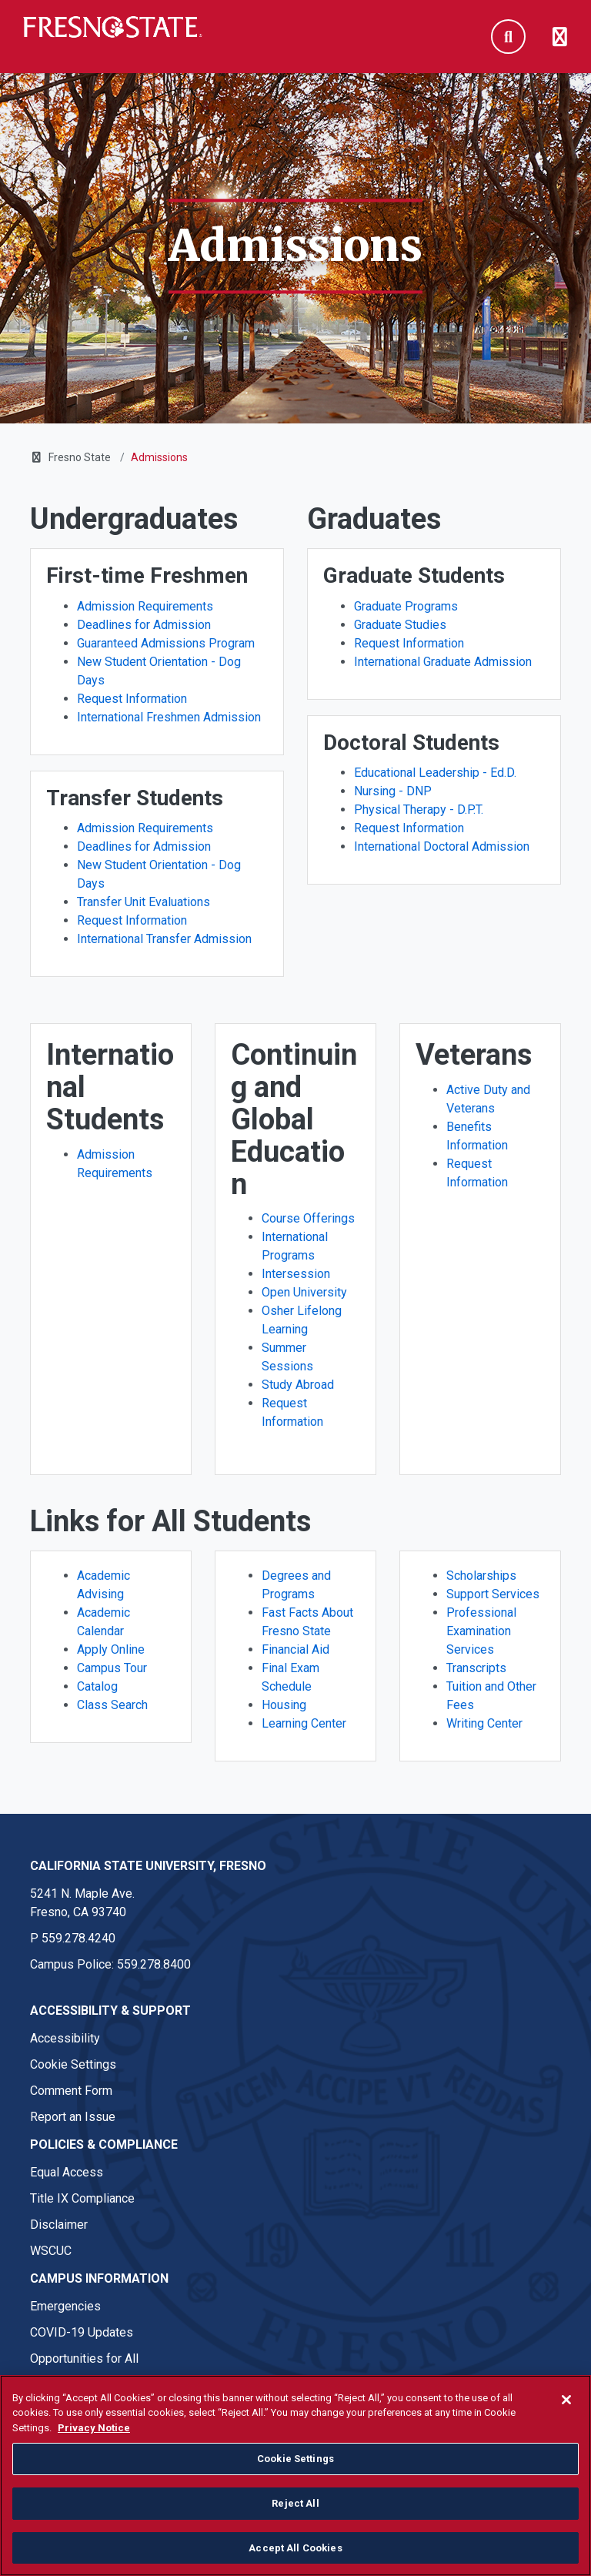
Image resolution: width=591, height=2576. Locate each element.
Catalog (97, 1686)
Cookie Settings (73, 2064)
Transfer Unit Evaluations (143, 902)
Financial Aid (295, 1649)
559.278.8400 (154, 1964)
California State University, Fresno (148, 1865)
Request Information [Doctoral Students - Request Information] (409, 828)
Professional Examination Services (481, 1631)
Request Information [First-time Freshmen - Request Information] (132, 698)
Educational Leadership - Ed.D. (435, 772)
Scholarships (481, 1575)
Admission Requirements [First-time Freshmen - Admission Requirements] (145, 606)
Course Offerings (308, 1218)
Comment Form (71, 2090)
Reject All (295, 2530)
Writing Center (484, 1723)
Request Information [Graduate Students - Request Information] (409, 643)
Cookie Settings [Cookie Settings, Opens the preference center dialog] (295, 2485)
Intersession (296, 1273)
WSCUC (51, 2250)
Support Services (492, 1594)
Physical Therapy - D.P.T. (418, 809)
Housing (284, 1705)
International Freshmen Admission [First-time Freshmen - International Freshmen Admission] (169, 717)
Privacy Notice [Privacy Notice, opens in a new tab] (94, 2454)
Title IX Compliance (82, 2198)
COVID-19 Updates (81, 2332)
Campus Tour (112, 1668)
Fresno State (79, 457)
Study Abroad (298, 1384)
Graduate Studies (400, 624)
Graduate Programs (406, 606)
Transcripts (476, 1668)
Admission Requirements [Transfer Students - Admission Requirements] (145, 828)
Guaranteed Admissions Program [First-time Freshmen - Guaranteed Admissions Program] (166, 643)
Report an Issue (72, 2116)
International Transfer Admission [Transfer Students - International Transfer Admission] (164, 939)
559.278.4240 (78, 1938)
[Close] (566, 2426)
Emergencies (65, 2306)
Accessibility (65, 2038)
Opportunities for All (84, 2358)
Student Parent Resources (101, 2384)
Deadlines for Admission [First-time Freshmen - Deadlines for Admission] (144, 624)
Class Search (112, 1705)
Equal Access (66, 2172)
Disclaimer (59, 2224)
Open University (304, 1292)
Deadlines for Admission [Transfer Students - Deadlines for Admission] (144, 846)
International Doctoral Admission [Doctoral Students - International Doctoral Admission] (441, 846)
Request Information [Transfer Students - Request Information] (132, 920)
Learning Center (304, 1723)
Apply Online (111, 1649)
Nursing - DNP (393, 791)
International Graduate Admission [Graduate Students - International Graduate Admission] (443, 661)
